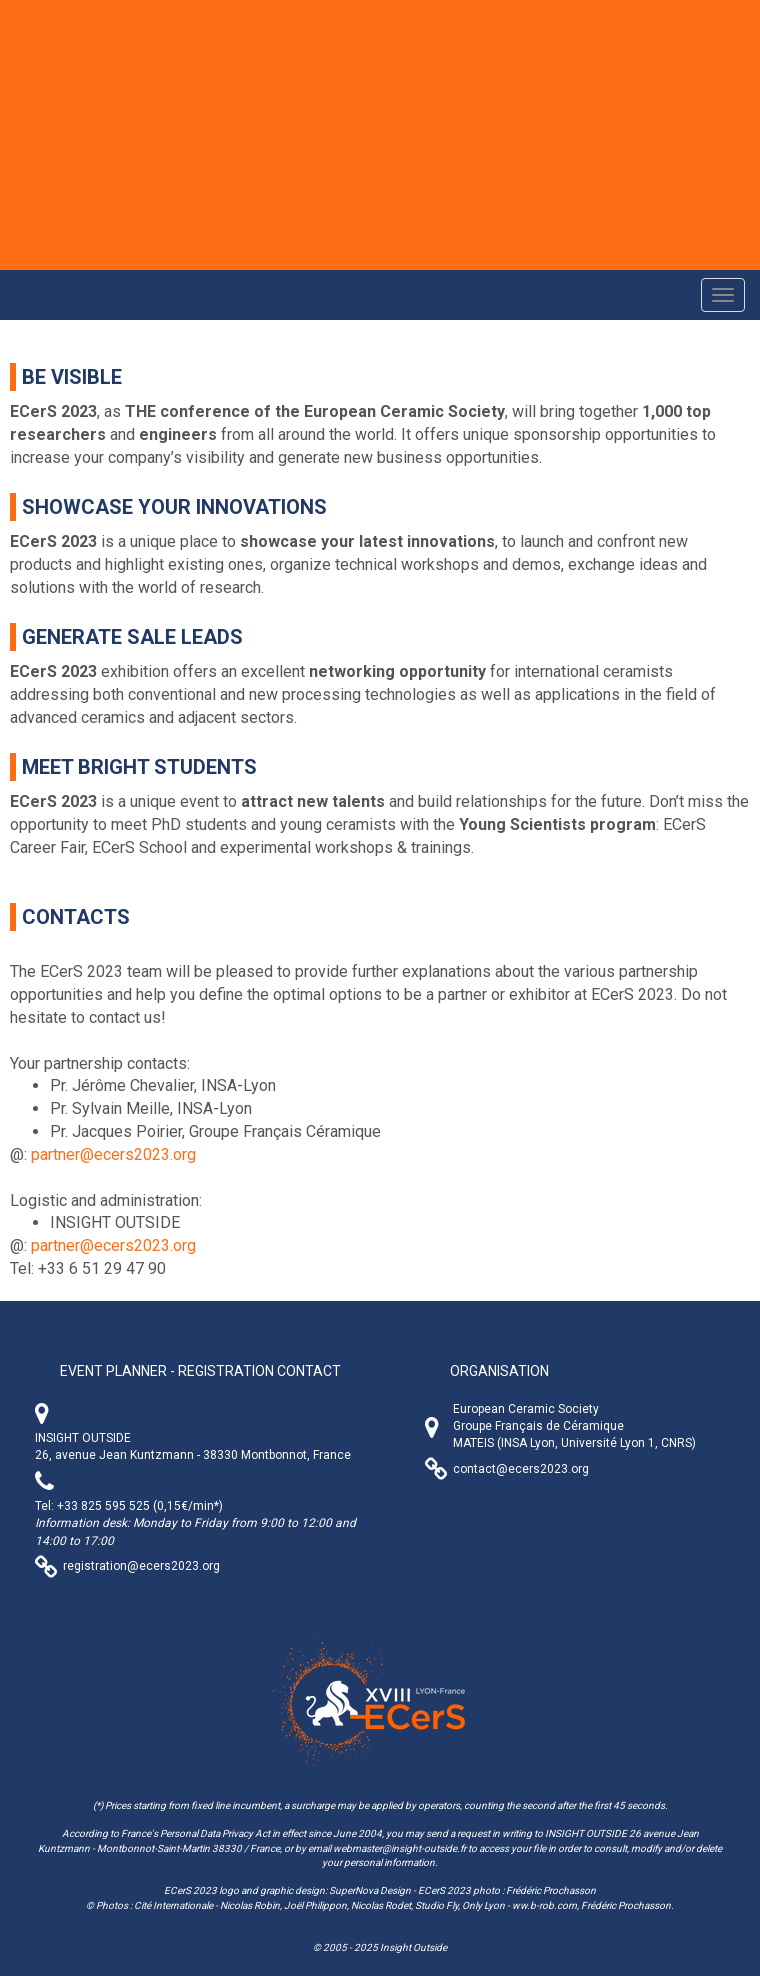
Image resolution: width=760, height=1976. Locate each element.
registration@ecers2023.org (141, 1566)
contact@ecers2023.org (521, 1469)
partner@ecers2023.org (113, 1154)
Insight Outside (413, 1947)
